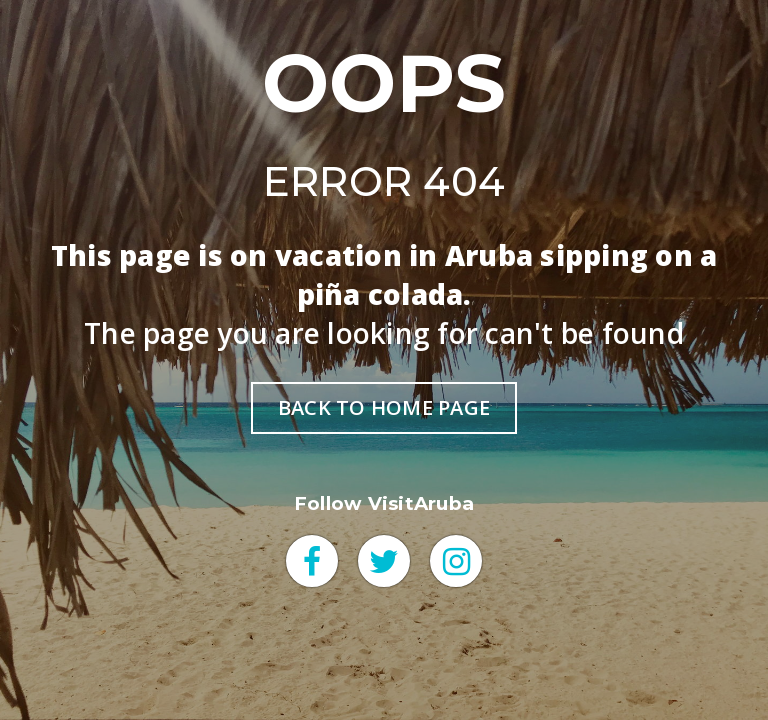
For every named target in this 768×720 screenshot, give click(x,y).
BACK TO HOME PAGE (384, 407)
